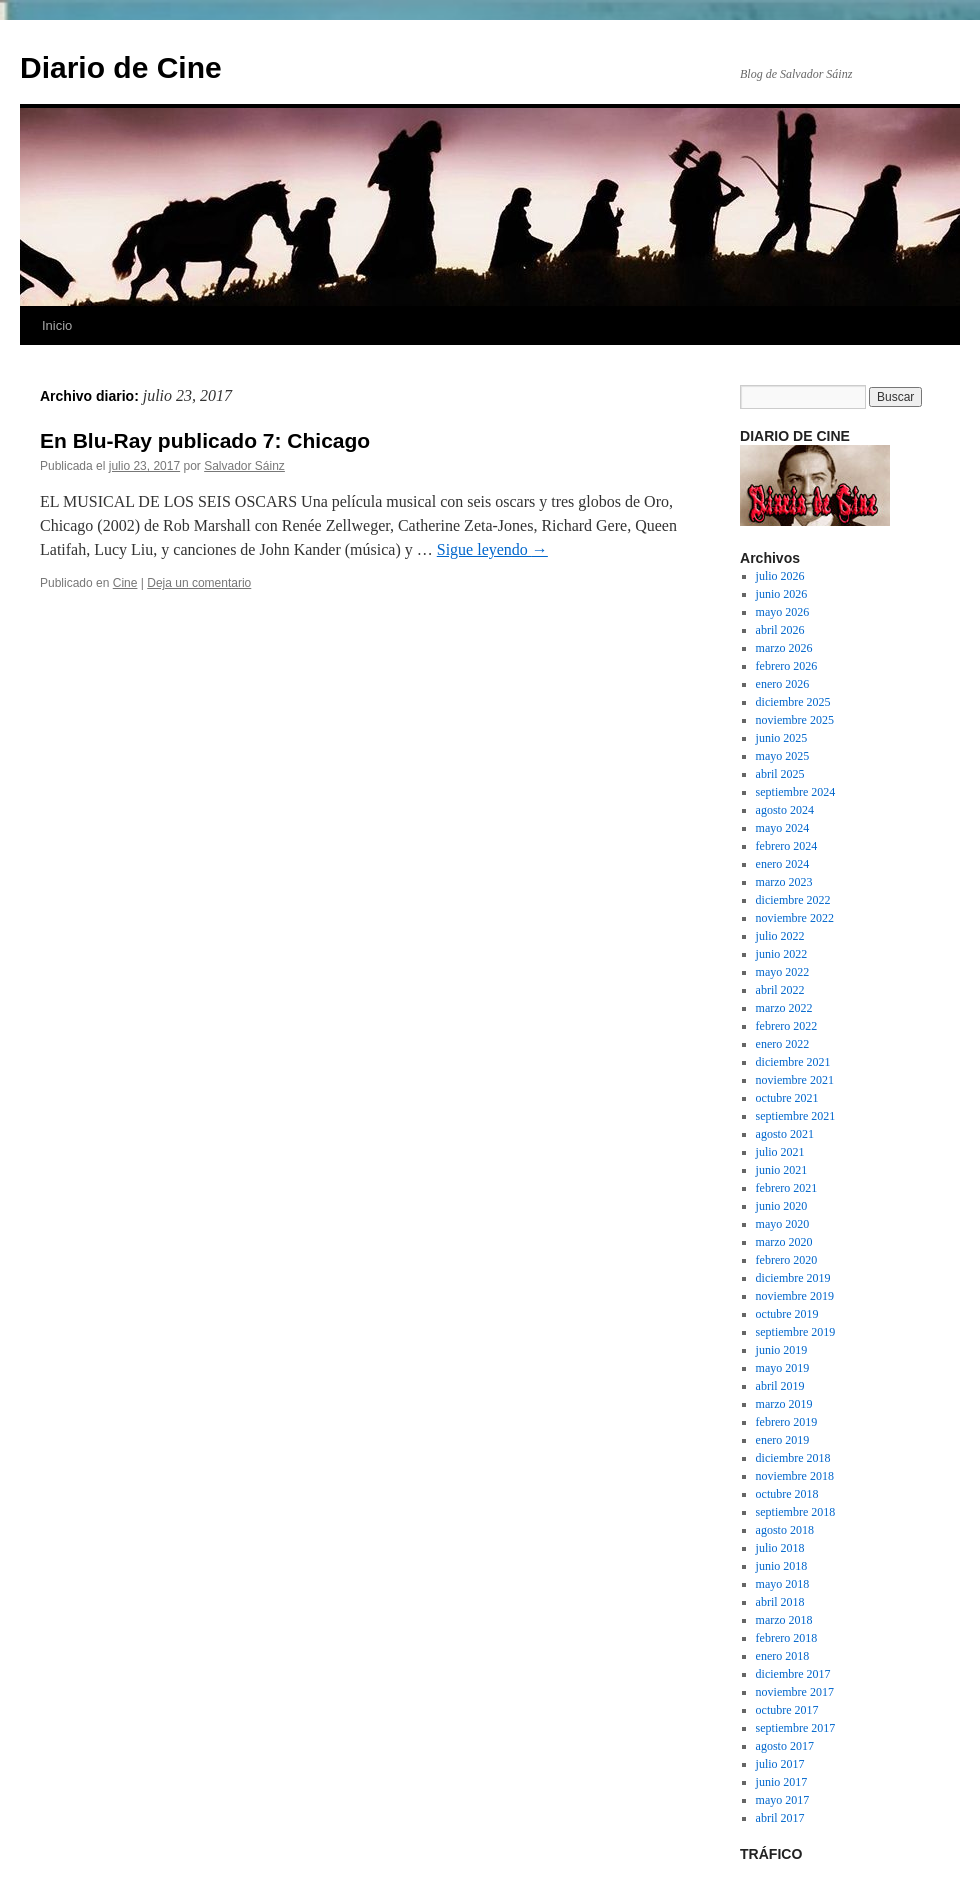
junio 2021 (782, 1170)
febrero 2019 (787, 1422)
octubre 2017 (787, 1710)
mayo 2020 (783, 1224)
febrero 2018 (787, 1638)
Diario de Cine (121, 67)
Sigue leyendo (492, 549)
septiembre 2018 (796, 1512)
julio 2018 (780, 1548)
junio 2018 (782, 1566)
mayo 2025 (783, 756)
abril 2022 (780, 990)
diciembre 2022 (793, 900)
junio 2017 (782, 1782)
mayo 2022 (783, 972)
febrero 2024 (787, 846)
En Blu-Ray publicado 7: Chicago (205, 440)
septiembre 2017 (796, 1728)
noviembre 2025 (795, 720)
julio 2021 (780, 1152)
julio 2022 (780, 936)
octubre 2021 (787, 1098)
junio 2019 (782, 1350)
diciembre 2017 (793, 1674)
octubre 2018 (787, 1494)
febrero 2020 (787, 1260)
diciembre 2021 (793, 1062)
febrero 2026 (787, 666)
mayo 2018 (783, 1584)
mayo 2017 (783, 1800)
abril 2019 (780, 1386)
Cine (125, 583)
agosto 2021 (785, 1134)
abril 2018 (780, 1602)
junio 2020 (782, 1206)
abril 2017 (780, 1818)
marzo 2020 (784, 1242)
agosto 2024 (785, 810)
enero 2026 (783, 684)
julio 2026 (780, 576)
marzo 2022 (784, 1008)
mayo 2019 (783, 1368)
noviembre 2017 (795, 1692)
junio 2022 (782, 954)
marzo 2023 (784, 882)
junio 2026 (782, 594)
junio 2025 (782, 738)
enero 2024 (783, 864)
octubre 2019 (787, 1314)
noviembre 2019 (795, 1296)
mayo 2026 (783, 612)
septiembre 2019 (796, 1332)
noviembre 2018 (795, 1476)
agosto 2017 (785, 1746)
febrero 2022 (787, 1026)
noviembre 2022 (795, 918)
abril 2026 (780, 630)
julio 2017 (780, 1764)
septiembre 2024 (796, 792)
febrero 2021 (787, 1188)
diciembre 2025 (793, 702)
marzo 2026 (784, 648)
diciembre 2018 (793, 1458)
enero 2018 (783, 1656)
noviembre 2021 (795, 1080)
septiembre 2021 (796, 1116)
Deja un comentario (199, 583)
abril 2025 (780, 774)
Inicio (57, 325)
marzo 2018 (784, 1620)
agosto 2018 (785, 1530)
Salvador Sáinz (244, 466)
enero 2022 (783, 1044)
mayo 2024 (783, 828)
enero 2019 (783, 1440)
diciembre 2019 (793, 1278)
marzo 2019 (784, 1404)
